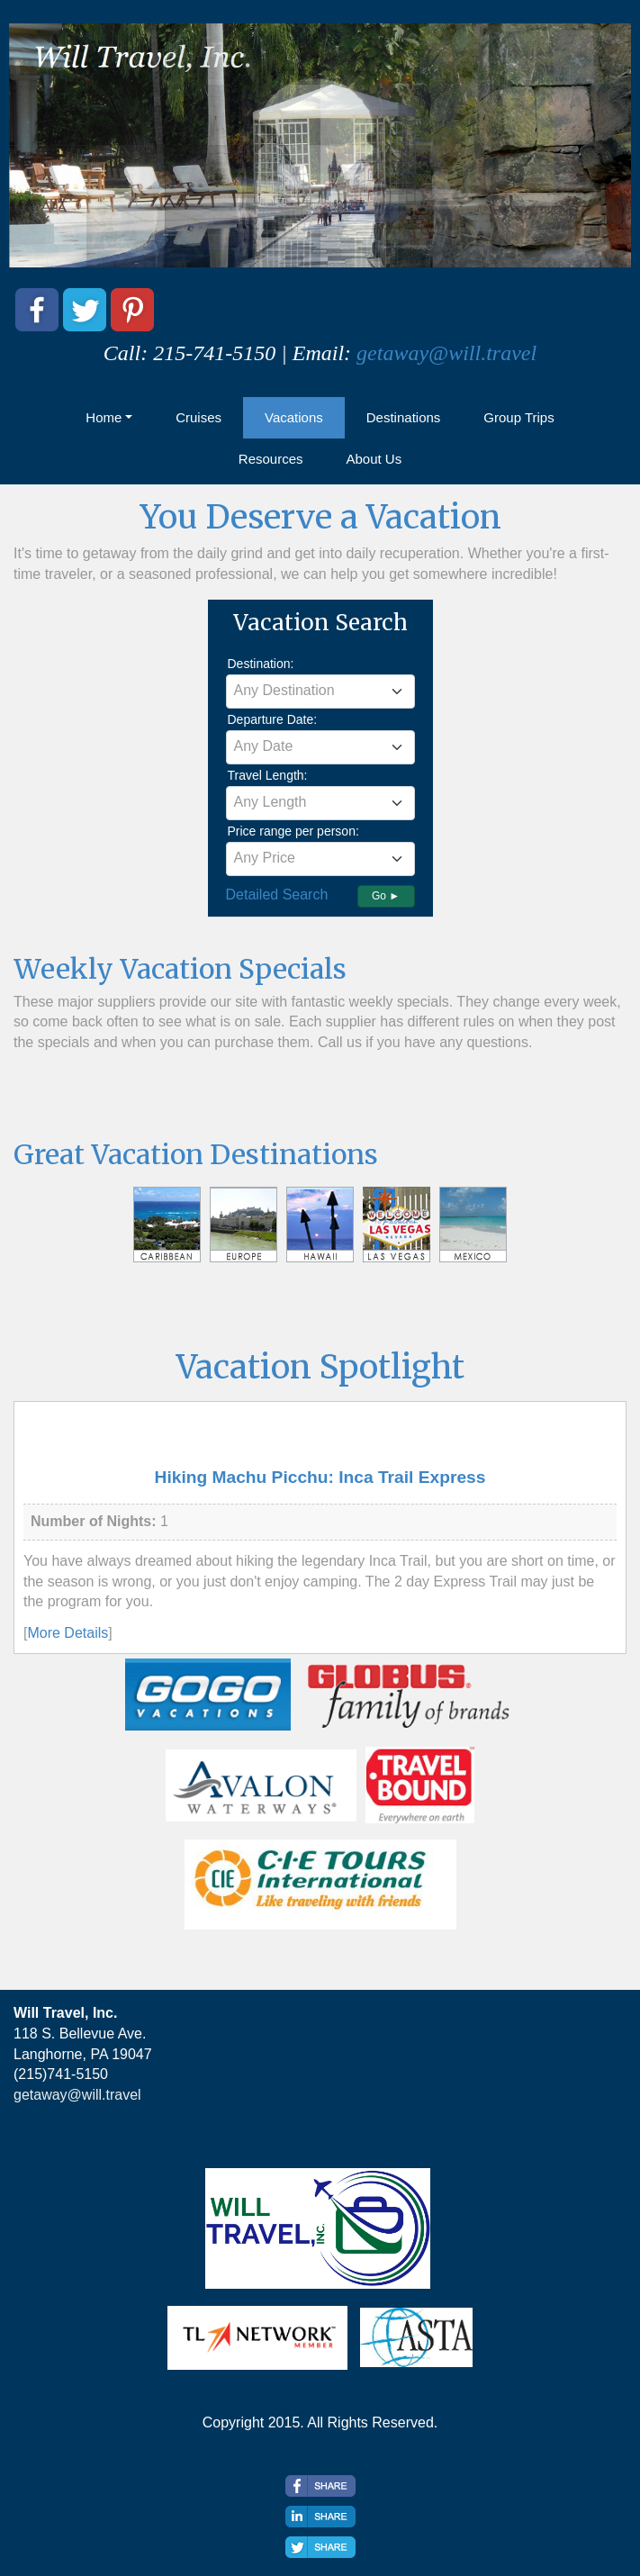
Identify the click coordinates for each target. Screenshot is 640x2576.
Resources (271, 458)
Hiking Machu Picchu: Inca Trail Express (320, 1477)
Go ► (386, 896)
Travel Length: (268, 775)
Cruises (198, 417)
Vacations (294, 417)
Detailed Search (277, 894)
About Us (374, 458)
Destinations (403, 417)
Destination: (261, 663)
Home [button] (104, 417)
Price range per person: (293, 831)
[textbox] (320, 690)
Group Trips (518, 417)
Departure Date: (273, 719)
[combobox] (320, 691)
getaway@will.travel (446, 353)
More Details (67, 1633)
